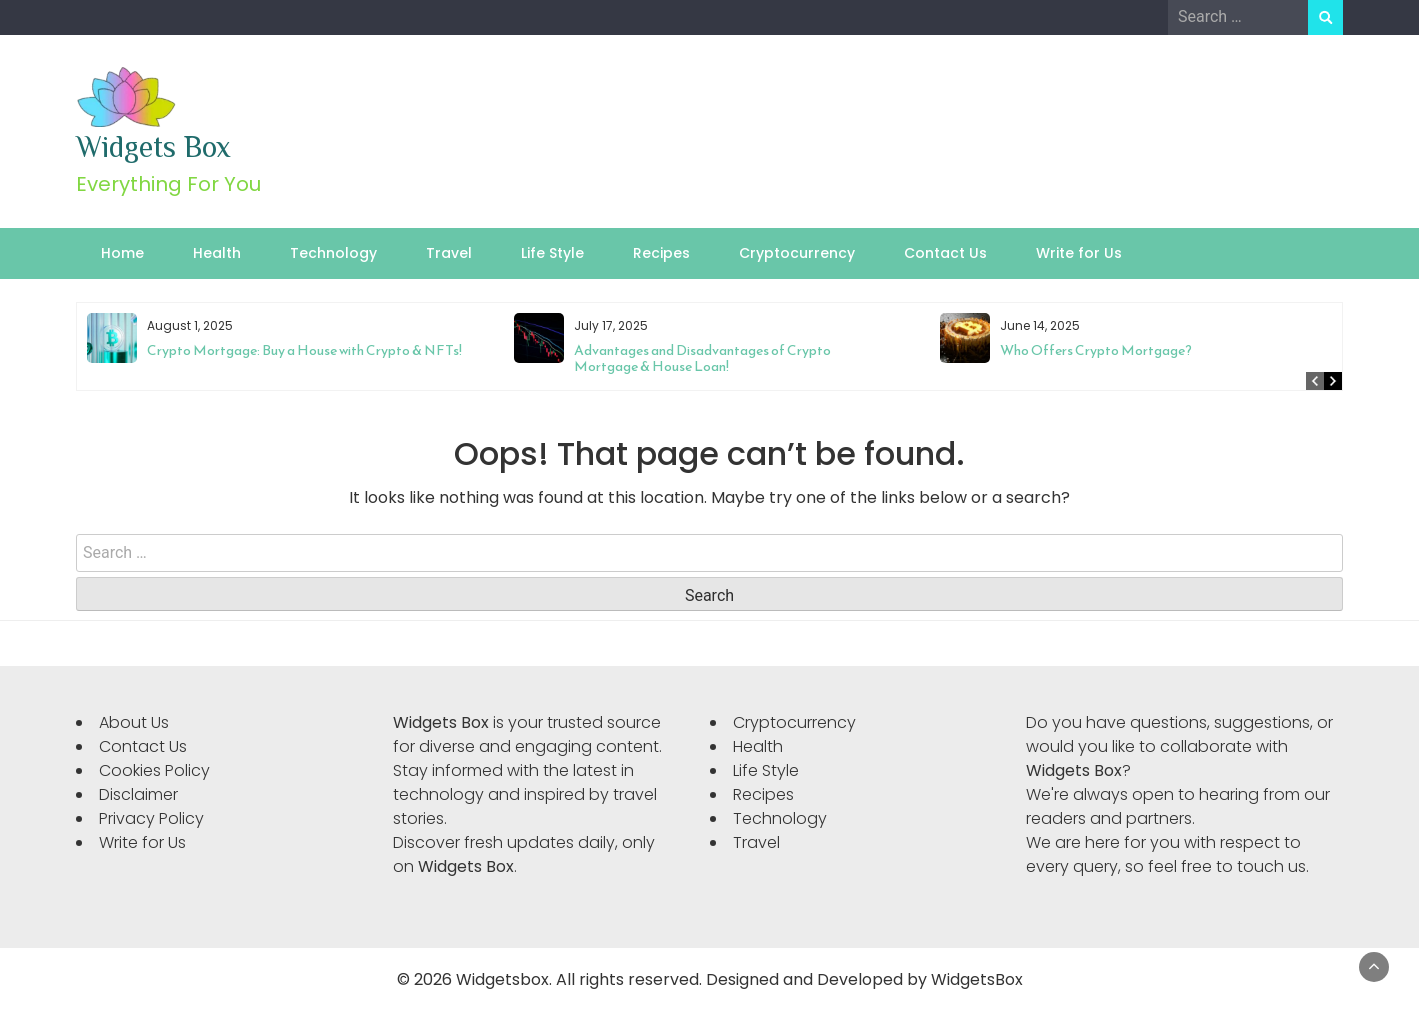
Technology (333, 253)
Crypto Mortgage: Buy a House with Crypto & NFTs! (304, 350)
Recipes (661, 253)
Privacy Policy (151, 818)
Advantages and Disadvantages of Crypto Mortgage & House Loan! (702, 358)
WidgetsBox (977, 979)
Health (217, 253)
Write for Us (1079, 253)
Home (122, 253)
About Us (134, 722)
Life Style (552, 253)
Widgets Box (153, 147)
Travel (449, 253)
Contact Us (945, 253)
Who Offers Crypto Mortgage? (1096, 350)
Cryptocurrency (797, 253)
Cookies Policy (154, 770)
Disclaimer (138, 794)
